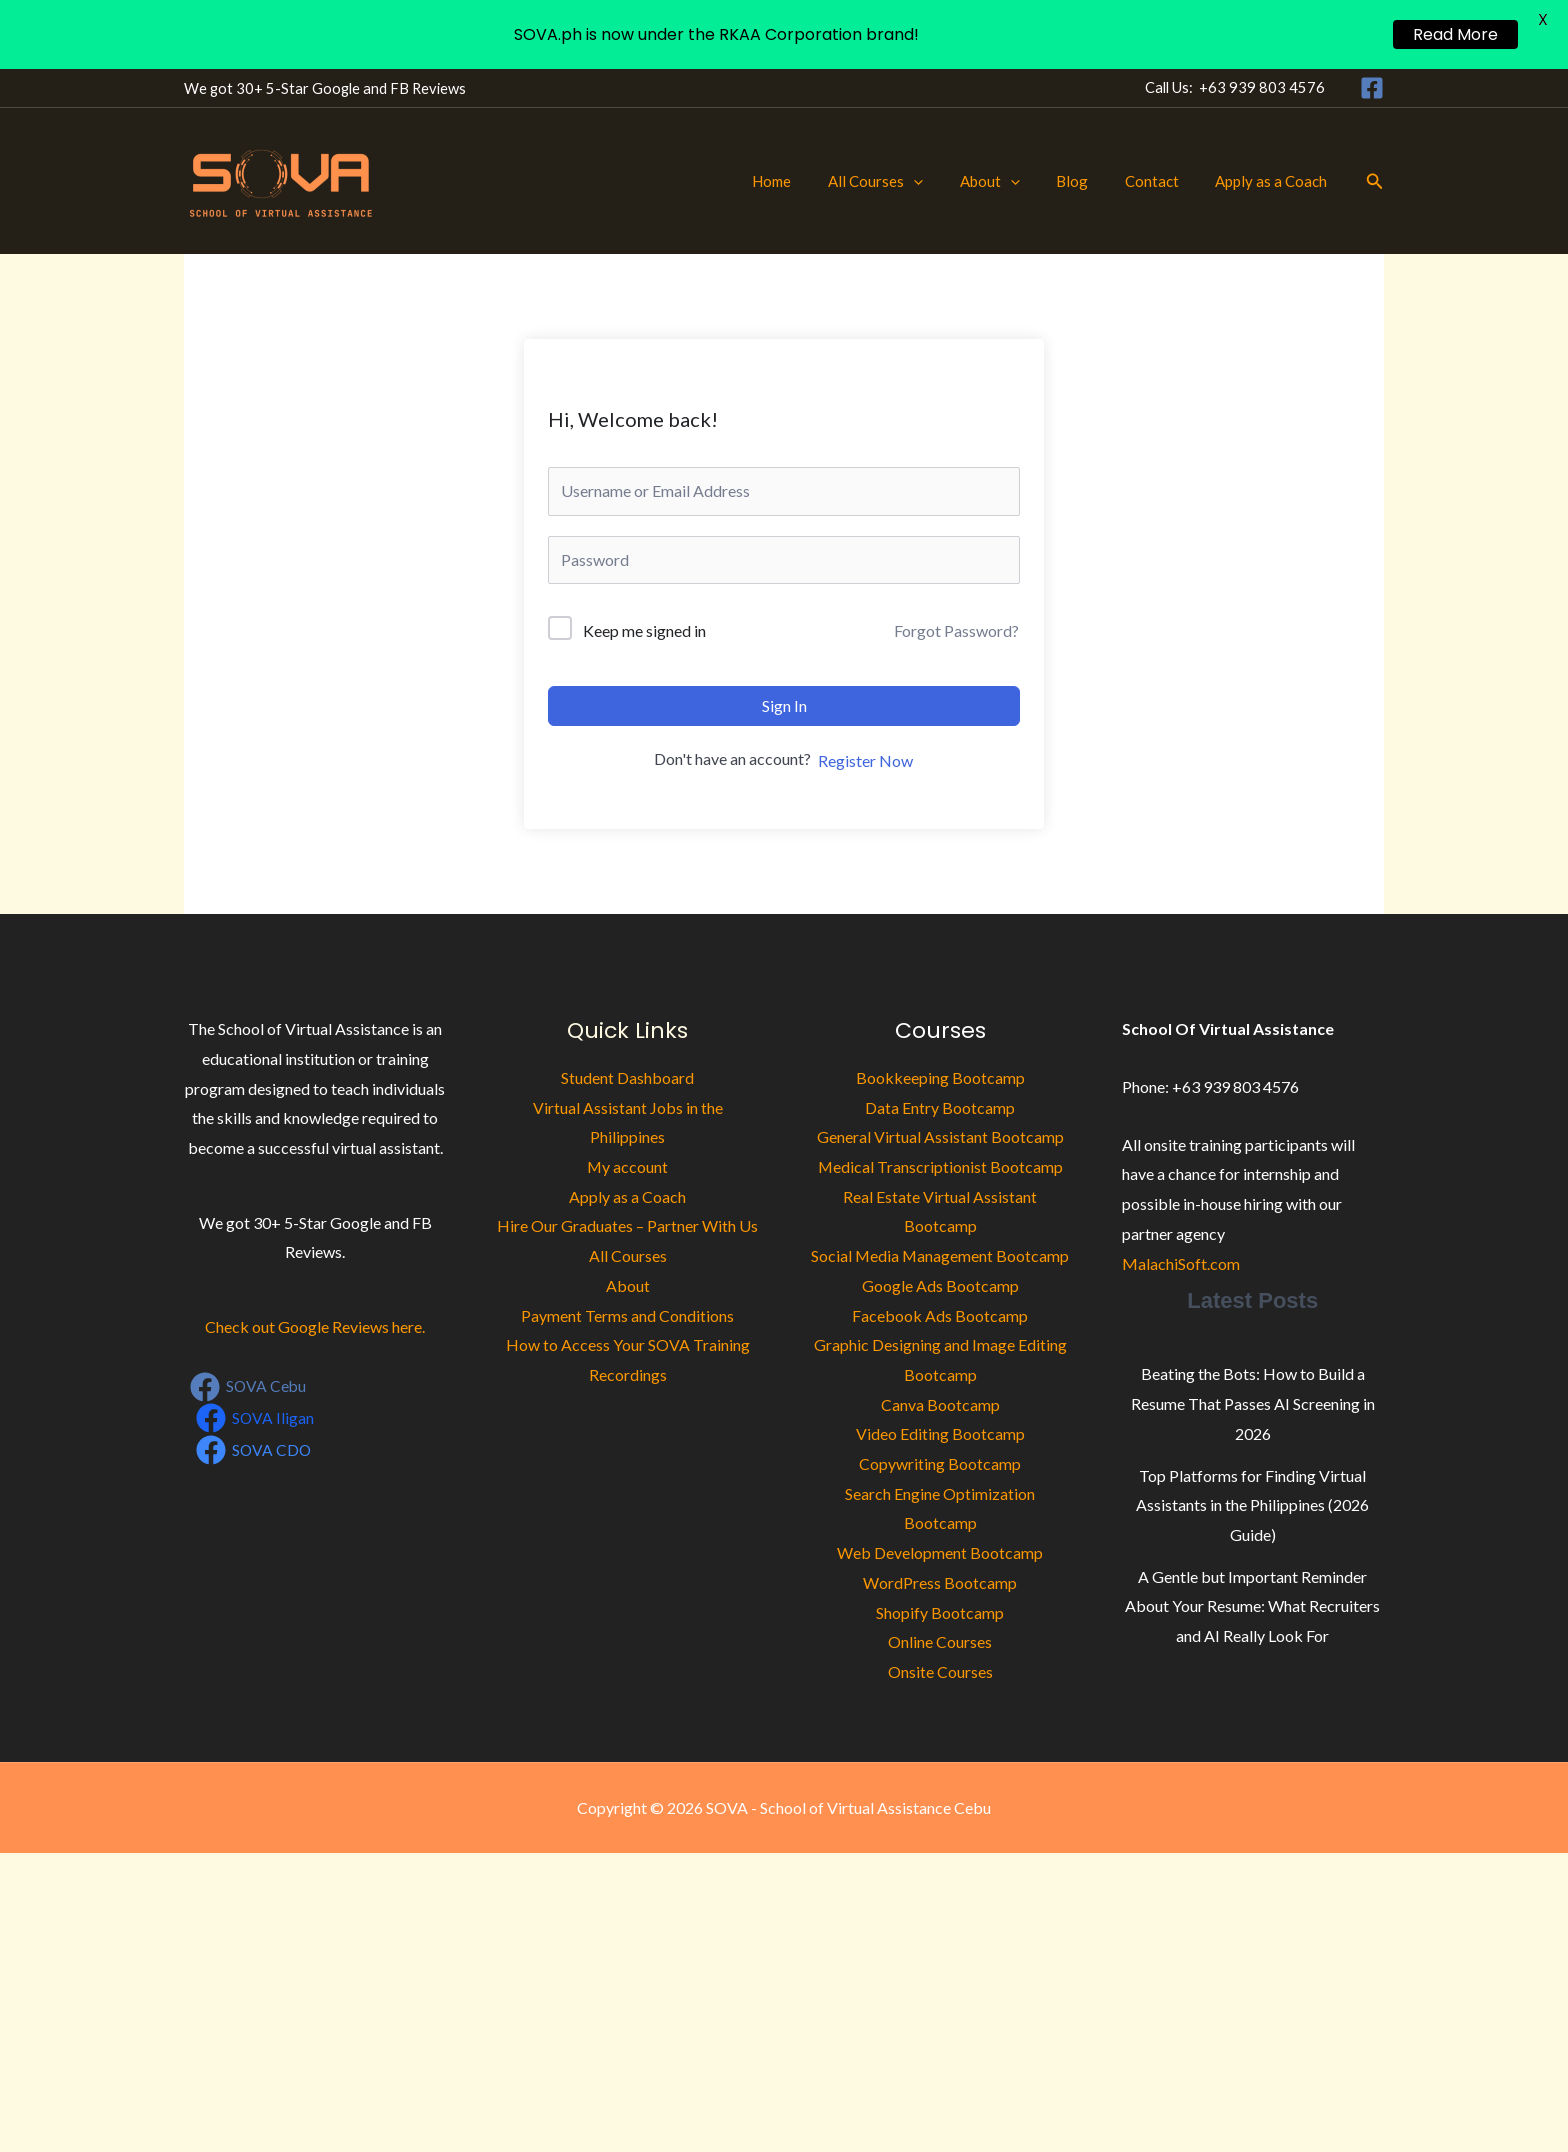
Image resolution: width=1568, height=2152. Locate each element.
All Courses (905, 181)
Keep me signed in (644, 630)
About (1013, 181)
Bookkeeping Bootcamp (940, 1077)
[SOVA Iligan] (256, 1418)
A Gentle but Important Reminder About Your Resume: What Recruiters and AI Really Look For (1252, 1606)
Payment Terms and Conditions (627, 1315)
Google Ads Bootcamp (940, 1285)
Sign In (784, 705)
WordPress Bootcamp (940, 1582)
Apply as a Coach (1275, 181)
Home (808, 181)
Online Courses (940, 1641)
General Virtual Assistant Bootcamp (940, 1136)
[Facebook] (1372, 88)
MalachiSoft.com (1181, 1263)
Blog (1089, 181)
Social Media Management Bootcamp (940, 1255)
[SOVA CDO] (255, 1450)
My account (628, 1166)
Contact (1162, 181)
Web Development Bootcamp (940, 1552)
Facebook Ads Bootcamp (940, 1315)
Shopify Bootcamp (940, 1612)
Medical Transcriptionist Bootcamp (940, 1166)
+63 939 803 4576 (1262, 87)
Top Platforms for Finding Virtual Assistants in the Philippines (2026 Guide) (1252, 1505)
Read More (1455, 34)
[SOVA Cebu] (249, 1387)
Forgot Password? (956, 630)
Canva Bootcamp (940, 1404)
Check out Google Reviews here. (315, 1326)
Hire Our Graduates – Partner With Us (627, 1225)
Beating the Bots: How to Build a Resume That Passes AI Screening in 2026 (1253, 1403)
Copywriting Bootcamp (940, 1463)
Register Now (865, 760)
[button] (943, 181)
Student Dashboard (627, 1077)
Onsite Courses (940, 1671)
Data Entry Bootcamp (940, 1107)
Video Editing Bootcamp (940, 1433)
